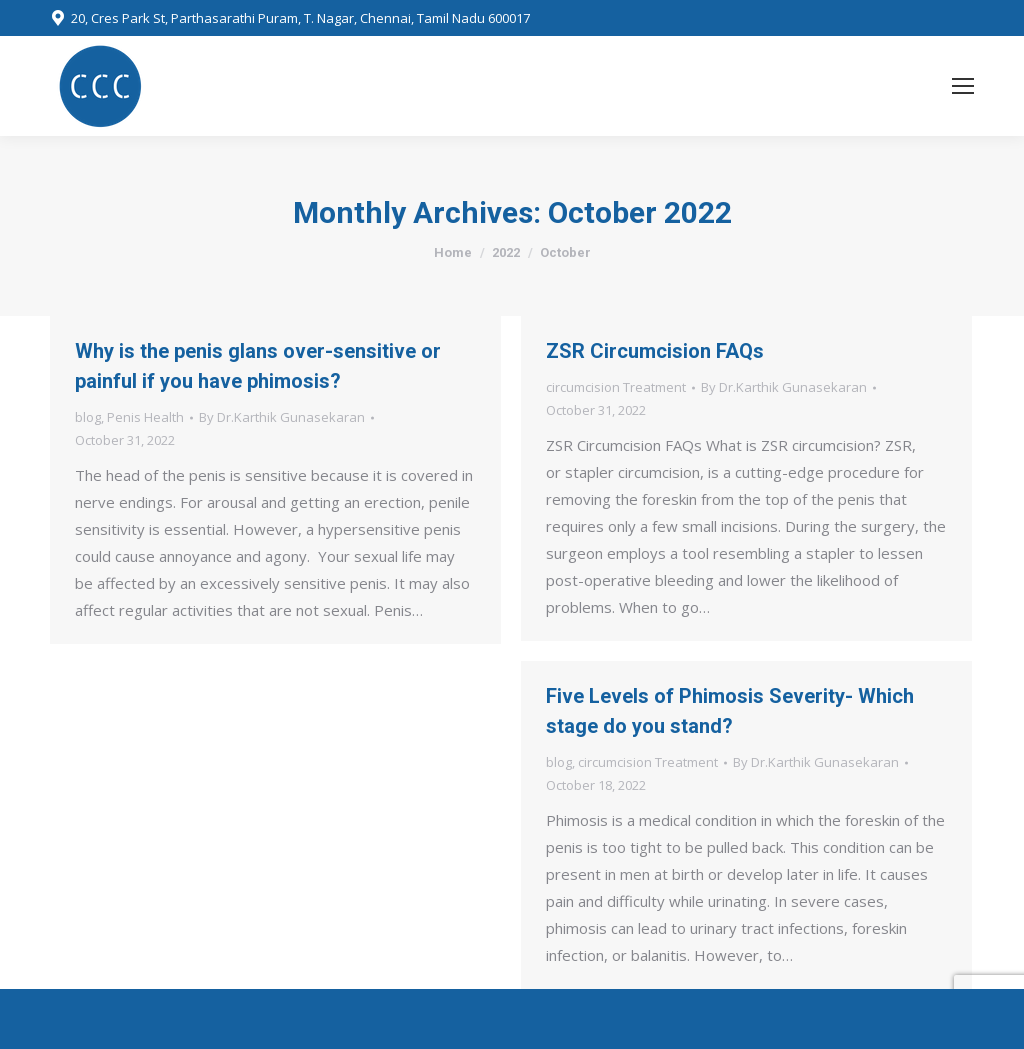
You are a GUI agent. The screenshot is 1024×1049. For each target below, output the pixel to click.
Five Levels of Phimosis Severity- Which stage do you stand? (730, 711)
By (282, 417)
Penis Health (145, 417)
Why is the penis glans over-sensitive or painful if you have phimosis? (258, 366)
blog (88, 417)
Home (453, 252)
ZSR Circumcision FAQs (655, 351)
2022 (506, 252)
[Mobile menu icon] (963, 86)
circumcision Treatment (616, 387)
